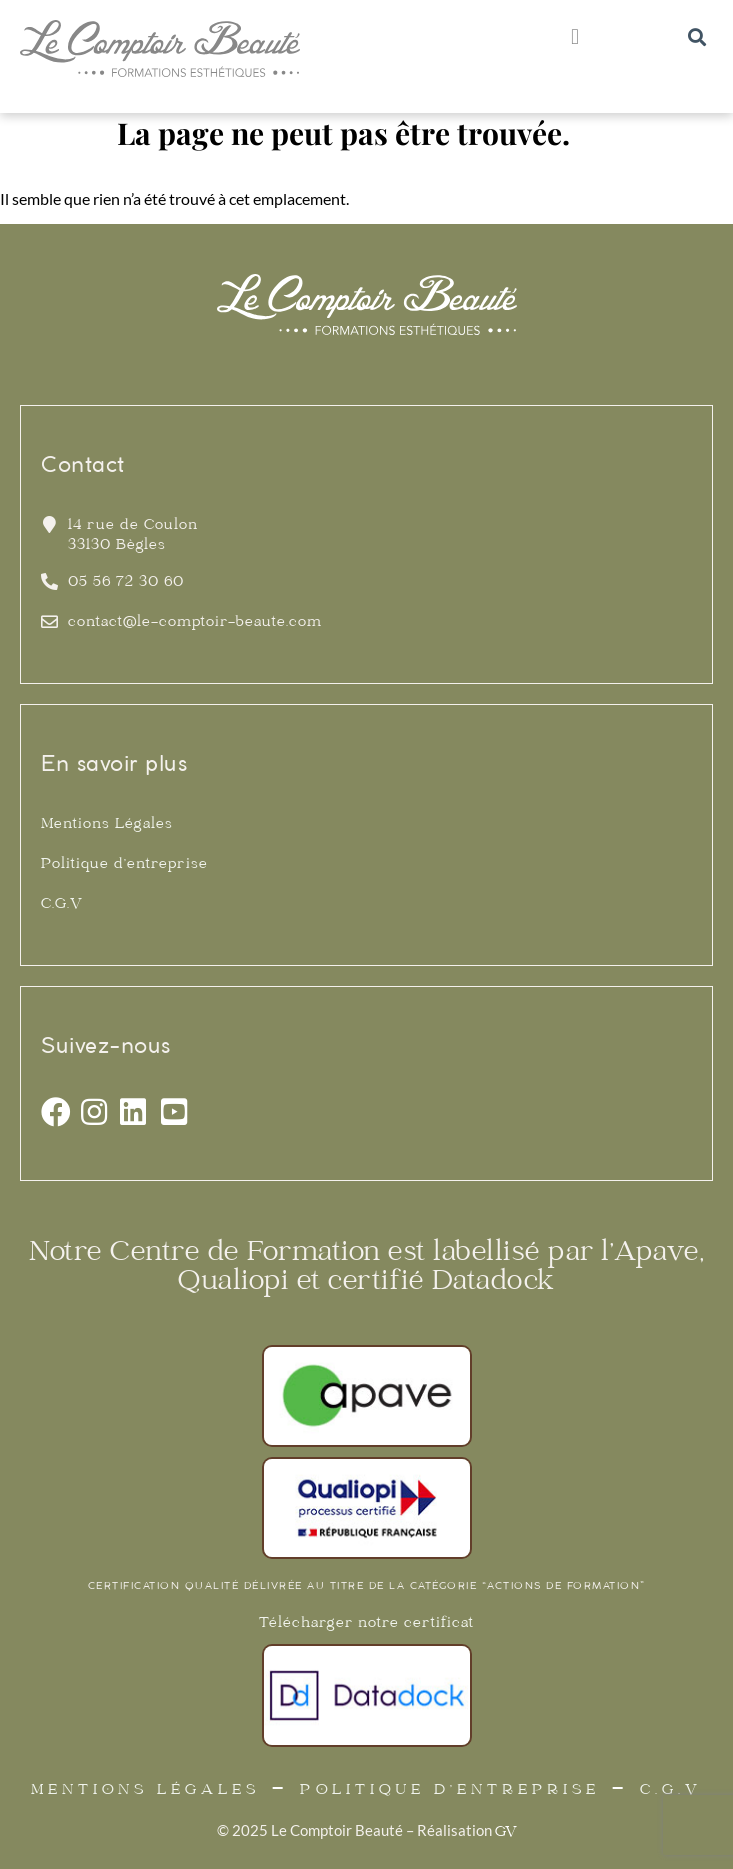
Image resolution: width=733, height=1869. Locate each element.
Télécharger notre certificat (366, 1624)
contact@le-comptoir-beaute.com (195, 623)
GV (506, 1833)
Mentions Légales (107, 825)
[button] (574, 36)
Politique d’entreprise (124, 865)
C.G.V (62, 905)
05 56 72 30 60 (126, 583)
